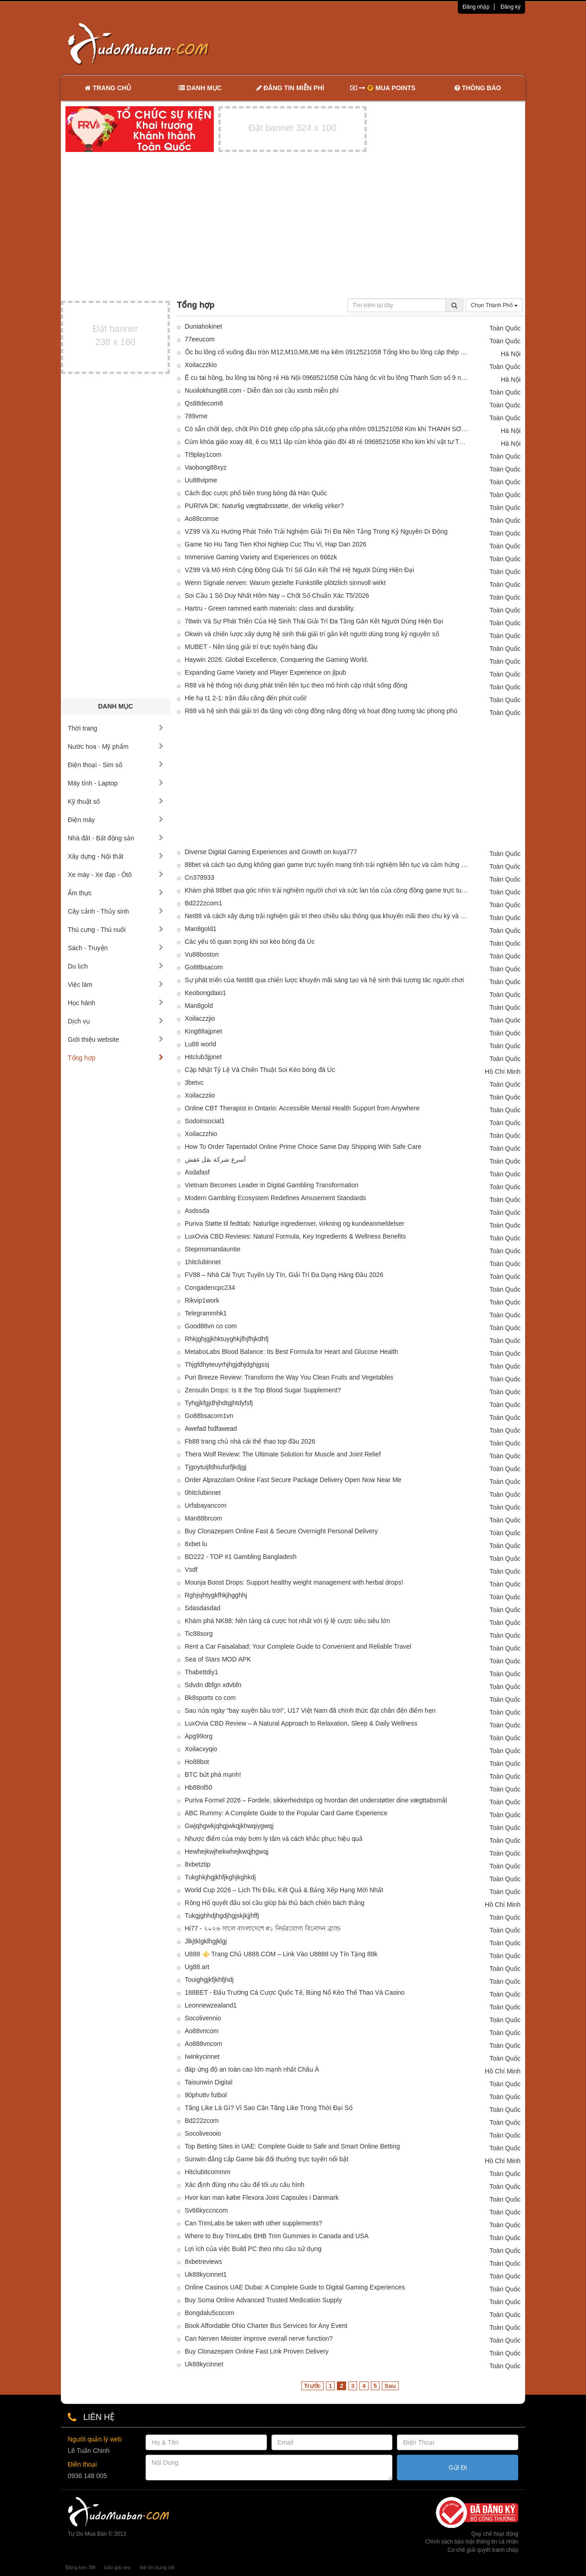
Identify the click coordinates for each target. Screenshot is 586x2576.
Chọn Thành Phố (494, 305)
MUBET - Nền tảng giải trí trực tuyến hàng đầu (251, 646)
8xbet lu (196, 1544)
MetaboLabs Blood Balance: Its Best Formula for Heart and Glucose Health (291, 1351)
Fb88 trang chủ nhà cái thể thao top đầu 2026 (250, 1441)
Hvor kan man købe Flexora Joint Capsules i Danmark (262, 2197)
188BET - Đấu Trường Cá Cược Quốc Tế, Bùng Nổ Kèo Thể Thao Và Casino (295, 1992)
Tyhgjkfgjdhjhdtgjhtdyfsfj (219, 1403)
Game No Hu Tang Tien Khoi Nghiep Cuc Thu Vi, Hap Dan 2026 (276, 544)
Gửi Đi (458, 2467)
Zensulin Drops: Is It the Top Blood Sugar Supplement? (263, 1390)
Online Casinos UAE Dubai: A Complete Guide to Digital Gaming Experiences (295, 2287)
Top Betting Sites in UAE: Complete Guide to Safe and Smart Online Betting (292, 2146)
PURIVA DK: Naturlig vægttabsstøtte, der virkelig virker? (264, 505)
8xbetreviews (203, 2261)
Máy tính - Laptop (115, 783)
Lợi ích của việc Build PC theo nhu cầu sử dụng (253, 2248)
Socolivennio (203, 2018)
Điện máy (115, 819)
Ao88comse (202, 518)
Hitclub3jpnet (203, 1057)
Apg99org (199, 1736)
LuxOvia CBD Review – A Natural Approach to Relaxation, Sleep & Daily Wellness (301, 1723)
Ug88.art (197, 1966)
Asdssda (197, 1210)
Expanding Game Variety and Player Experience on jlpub (265, 672)
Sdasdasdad (203, 1608)
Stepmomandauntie (212, 1249)
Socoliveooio (203, 2133)
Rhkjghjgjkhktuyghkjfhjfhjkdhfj (227, 1338)
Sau (390, 2385)
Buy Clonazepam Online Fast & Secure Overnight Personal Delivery (281, 1531)
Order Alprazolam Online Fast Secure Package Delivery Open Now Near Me (293, 1479)
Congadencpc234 (210, 1287)
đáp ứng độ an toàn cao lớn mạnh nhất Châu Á (252, 2069)
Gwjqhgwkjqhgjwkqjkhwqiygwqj (229, 1825)
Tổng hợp (115, 1057)
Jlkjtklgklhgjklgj (206, 1941)
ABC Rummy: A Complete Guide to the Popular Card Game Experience (286, 1813)
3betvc (194, 1082)
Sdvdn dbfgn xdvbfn (213, 1684)
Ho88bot (197, 1761)
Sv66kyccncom (206, 2210)
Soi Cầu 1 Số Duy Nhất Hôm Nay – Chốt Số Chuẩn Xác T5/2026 (277, 595)
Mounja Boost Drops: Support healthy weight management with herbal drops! (294, 1582)
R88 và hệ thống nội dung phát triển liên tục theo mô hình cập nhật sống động (296, 685)
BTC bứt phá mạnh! (213, 1774)
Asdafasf (197, 1172)
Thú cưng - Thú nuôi (115, 929)
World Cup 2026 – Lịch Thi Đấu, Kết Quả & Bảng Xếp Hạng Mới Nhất (284, 1890)
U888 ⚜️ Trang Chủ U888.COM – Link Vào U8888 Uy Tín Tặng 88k (281, 1954)
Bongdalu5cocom (209, 2312)
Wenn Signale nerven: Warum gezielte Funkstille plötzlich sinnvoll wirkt (285, 582)
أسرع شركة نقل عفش (215, 1159)
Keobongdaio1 (205, 992)
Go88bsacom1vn (209, 1415)
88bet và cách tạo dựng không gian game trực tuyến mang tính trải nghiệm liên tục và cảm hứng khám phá (327, 864)
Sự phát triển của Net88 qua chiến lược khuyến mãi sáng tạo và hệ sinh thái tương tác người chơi (324, 980)
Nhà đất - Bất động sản (115, 838)
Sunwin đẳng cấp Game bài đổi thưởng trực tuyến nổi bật (267, 2159)
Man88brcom (203, 1518)
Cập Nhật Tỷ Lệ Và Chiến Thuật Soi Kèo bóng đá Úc (260, 1069)
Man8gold (199, 1005)
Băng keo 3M (80, 2567)
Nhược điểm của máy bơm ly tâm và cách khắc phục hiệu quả (274, 1838)
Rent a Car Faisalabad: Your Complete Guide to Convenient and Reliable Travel (298, 1646)
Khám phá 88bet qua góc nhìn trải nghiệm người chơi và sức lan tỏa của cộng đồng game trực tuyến (327, 890)
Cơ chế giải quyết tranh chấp (483, 2550)
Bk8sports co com (210, 1697)
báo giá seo (117, 2567)
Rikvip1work (202, 1300)
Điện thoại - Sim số (115, 764)
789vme (196, 416)
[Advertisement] (390, 43)
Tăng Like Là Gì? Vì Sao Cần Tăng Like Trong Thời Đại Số (269, 2107)
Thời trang (115, 728)
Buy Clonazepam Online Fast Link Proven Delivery (257, 2351)
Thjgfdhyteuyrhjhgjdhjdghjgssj (227, 1364)
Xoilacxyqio (201, 1749)
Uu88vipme (201, 480)
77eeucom (200, 339)
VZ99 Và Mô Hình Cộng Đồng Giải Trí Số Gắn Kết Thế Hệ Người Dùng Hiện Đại (299, 570)
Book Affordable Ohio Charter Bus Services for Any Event (266, 2325)
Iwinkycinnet (202, 2056)
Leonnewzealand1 (211, 2005)
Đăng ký (510, 7)
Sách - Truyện (115, 948)
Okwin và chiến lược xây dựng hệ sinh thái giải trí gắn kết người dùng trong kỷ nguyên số (312, 634)
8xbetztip (198, 1864)
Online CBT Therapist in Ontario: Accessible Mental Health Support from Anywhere (302, 1108)
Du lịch (115, 966)
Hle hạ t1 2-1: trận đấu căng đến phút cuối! (246, 698)
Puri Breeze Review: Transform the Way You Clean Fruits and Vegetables (289, 1377)
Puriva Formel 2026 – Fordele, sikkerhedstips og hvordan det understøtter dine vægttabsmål (316, 1800)
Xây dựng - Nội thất (115, 856)
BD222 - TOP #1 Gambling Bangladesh (241, 1556)
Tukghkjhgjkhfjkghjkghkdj (220, 1877)
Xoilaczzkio (201, 364)
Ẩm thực (115, 893)
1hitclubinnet (203, 1262)
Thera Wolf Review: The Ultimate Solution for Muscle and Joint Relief (283, 1454)
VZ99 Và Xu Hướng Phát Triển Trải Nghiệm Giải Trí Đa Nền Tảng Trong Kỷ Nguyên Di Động (316, 531)
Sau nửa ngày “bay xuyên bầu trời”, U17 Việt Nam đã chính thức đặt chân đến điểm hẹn (310, 1710)
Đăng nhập (475, 7)
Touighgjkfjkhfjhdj (209, 1979)
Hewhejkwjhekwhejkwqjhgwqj (227, 1851)
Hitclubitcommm (208, 2172)
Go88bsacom (204, 967)
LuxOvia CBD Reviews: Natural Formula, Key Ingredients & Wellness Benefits (295, 1236)
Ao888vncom (203, 2043)
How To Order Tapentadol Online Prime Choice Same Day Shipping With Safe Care (303, 1146)
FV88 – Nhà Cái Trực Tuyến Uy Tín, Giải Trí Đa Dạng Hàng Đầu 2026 (284, 1274)
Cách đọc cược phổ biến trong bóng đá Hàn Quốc (256, 493)
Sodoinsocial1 (205, 1121)
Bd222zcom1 (203, 903)
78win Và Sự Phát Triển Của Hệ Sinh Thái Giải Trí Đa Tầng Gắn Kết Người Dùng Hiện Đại (314, 621)
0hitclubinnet (203, 1492)
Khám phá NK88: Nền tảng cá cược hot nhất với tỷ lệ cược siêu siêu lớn (288, 1620)
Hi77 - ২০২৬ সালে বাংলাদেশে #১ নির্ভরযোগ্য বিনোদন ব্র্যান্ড (263, 1928)
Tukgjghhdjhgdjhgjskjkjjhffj (222, 1915)
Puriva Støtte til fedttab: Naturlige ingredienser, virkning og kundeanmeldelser (294, 1223)
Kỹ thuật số (115, 801)
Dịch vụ (115, 1021)
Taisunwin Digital (209, 2082)
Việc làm (115, 984)
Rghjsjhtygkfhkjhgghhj (216, 1595)
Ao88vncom (202, 2031)
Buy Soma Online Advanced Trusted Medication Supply (263, 2300)
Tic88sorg (199, 1633)
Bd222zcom (202, 2120)
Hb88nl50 (198, 1787)
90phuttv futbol (206, 2095)
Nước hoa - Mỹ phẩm (115, 746)
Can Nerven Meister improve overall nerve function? (259, 2338)
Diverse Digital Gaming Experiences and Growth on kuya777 (271, 851)
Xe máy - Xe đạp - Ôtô (115, 874)
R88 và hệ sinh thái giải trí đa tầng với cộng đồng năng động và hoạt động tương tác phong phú (321, 710)
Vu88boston (202, 954)
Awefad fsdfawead (211, 1428)
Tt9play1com (203, 454)
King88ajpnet (203, 1031)
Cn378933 (200, 877)
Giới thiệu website (115, 1039)
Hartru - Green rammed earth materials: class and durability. (270, 608)
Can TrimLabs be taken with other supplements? (253, 2223)
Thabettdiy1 (201, 1672)
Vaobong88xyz (206, 467)
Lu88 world (201, 1044)
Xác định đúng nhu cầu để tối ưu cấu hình (244, 2184)
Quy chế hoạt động (495, 2534)
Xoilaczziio (200, 1095)
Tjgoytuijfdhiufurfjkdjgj (216, 1467)
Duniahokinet (203, 326)
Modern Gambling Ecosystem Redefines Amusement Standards (275, 1197)
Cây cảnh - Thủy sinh (115, 911)
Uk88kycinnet (204, 2364)
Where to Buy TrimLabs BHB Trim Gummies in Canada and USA (277, 2236)
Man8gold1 (201, 928)
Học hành (115, 1003)
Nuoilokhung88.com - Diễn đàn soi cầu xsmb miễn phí (262, 390)
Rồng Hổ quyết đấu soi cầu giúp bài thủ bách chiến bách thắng (275, 1902)
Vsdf (191, 1569)
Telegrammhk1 (206, 1313)
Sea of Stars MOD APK (218, 1659)
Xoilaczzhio (201, 1133)
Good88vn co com (211, 1326)
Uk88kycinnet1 (206, 2274)
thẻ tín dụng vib (157, 2567)
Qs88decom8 (204, 403)
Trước (312, 2385)
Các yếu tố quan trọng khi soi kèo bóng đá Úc (250, 941)
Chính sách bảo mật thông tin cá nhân (471, 2541)
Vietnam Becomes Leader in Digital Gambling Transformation (271, 1185)
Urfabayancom (206, 1505)
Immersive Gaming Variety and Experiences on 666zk (261, 557)
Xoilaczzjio (200, 1018)
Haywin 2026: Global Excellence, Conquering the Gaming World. (277, 659)
